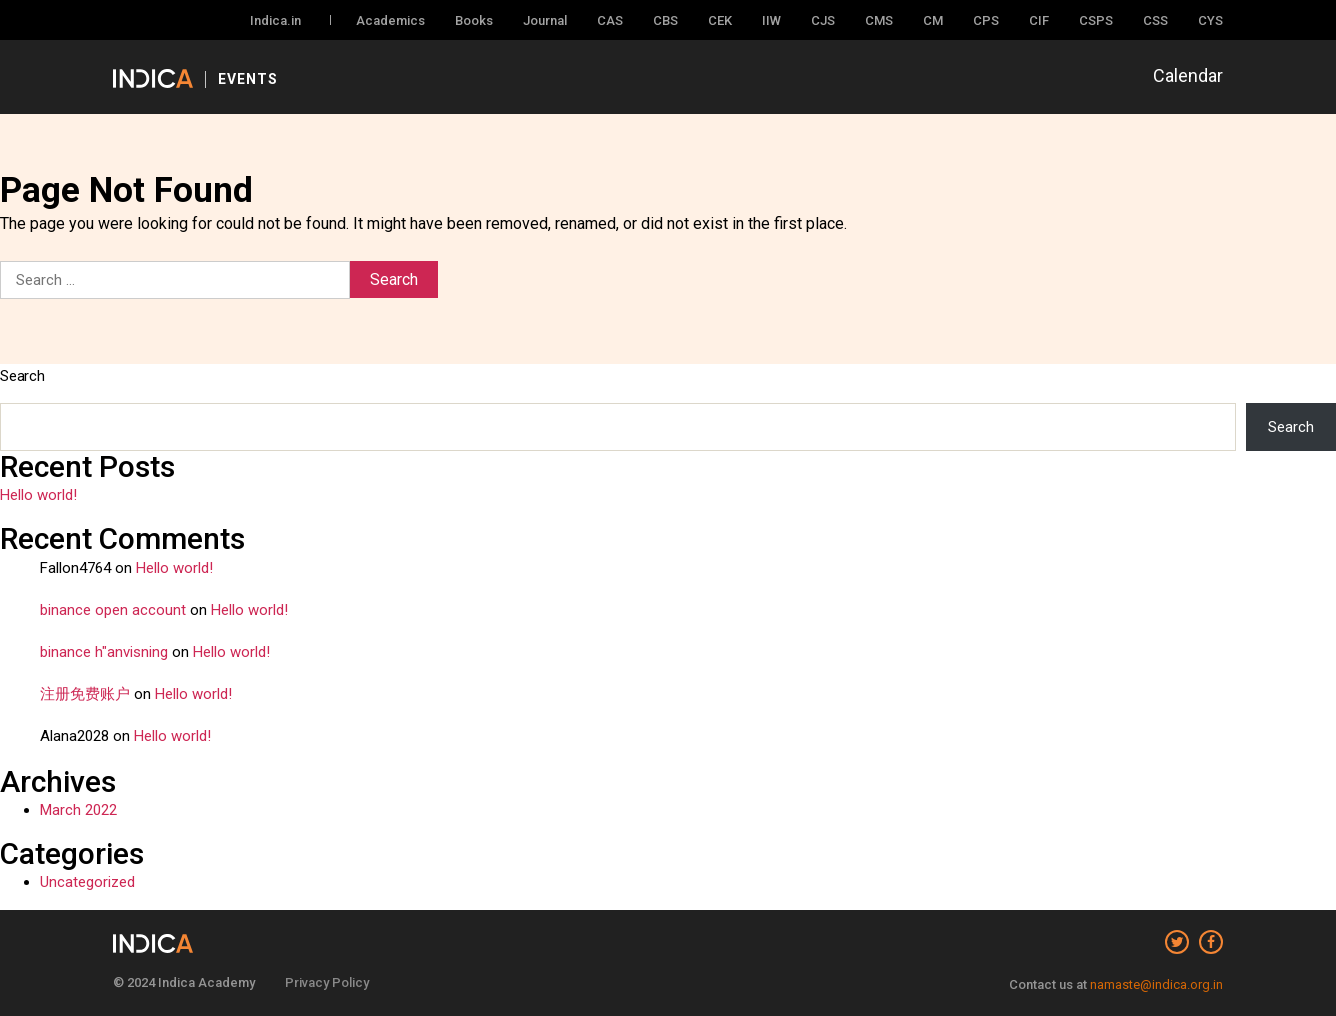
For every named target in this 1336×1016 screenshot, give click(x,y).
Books (474, 20)
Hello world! (38, 495)
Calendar (1188, 75)
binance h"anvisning (104, 652)
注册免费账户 (85, 694)
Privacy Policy (327, 982)
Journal (545, 20)
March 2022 (78, 810)
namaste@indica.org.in (1156, 984)
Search (22, 376)
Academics (390, 20)
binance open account (113, 610)
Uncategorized (87, 882)
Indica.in (275, 20)
